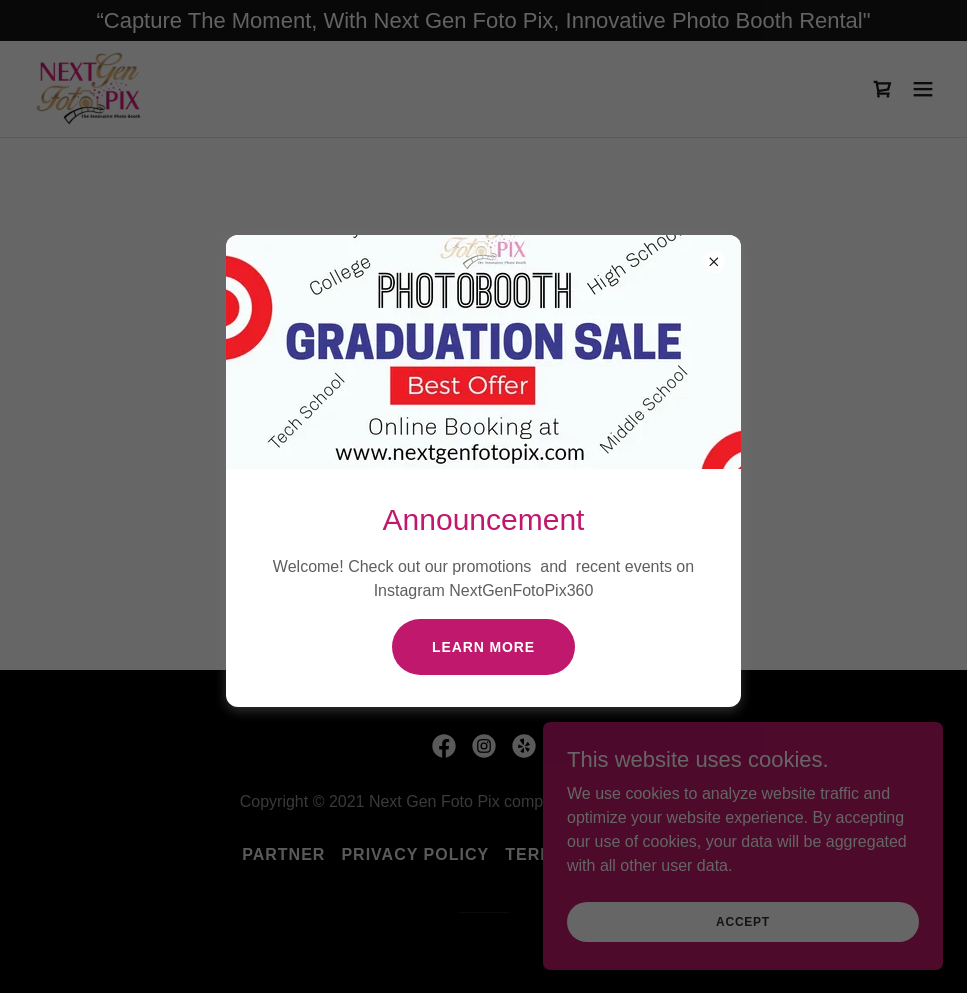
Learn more (483, 647)
